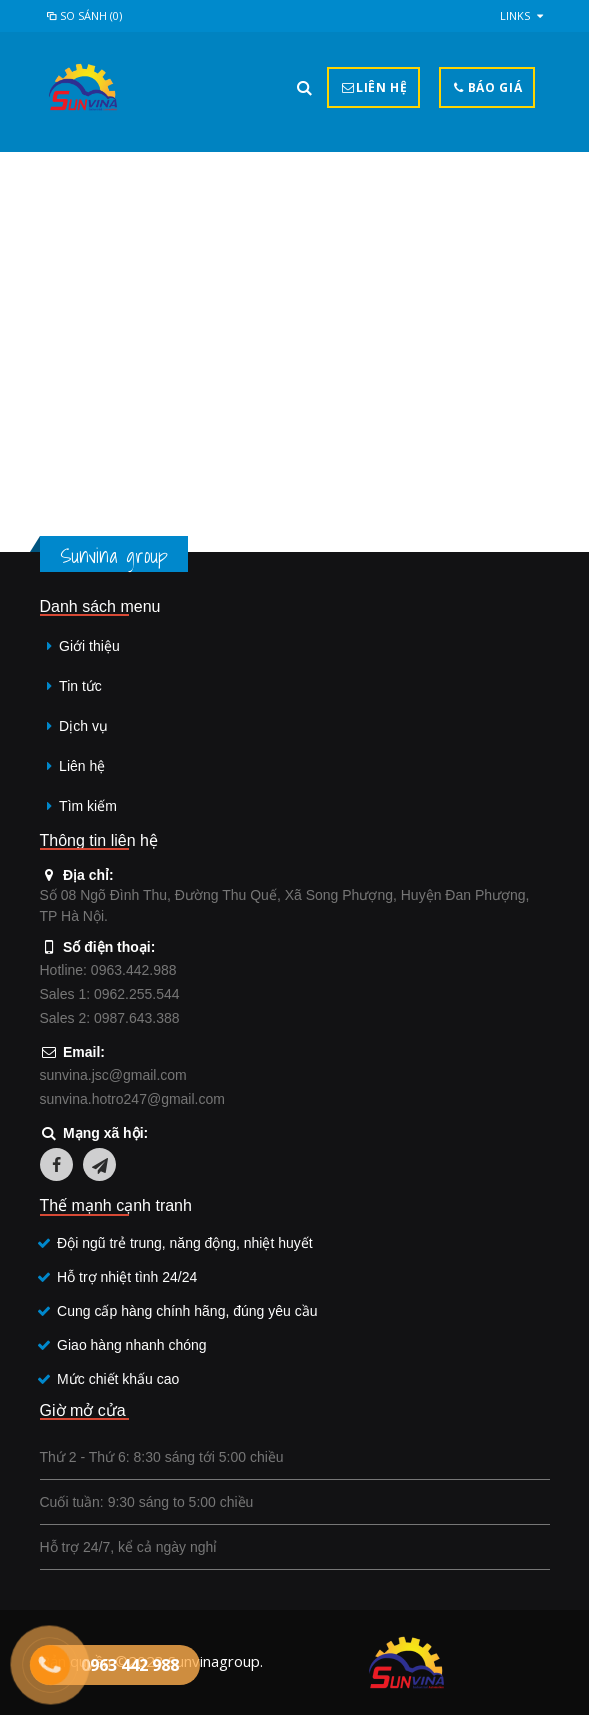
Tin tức (80, 686)
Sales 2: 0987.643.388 (110, 1018)
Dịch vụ (83, 726)
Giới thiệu (89, 646)
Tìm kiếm (88, 806)
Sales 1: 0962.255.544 (110, 994)
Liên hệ (82, 766)
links (515, 15)
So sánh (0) (83, 15)
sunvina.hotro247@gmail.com (132, 1099)
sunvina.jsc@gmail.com (113, 1075)
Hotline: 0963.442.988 (108, 970)
